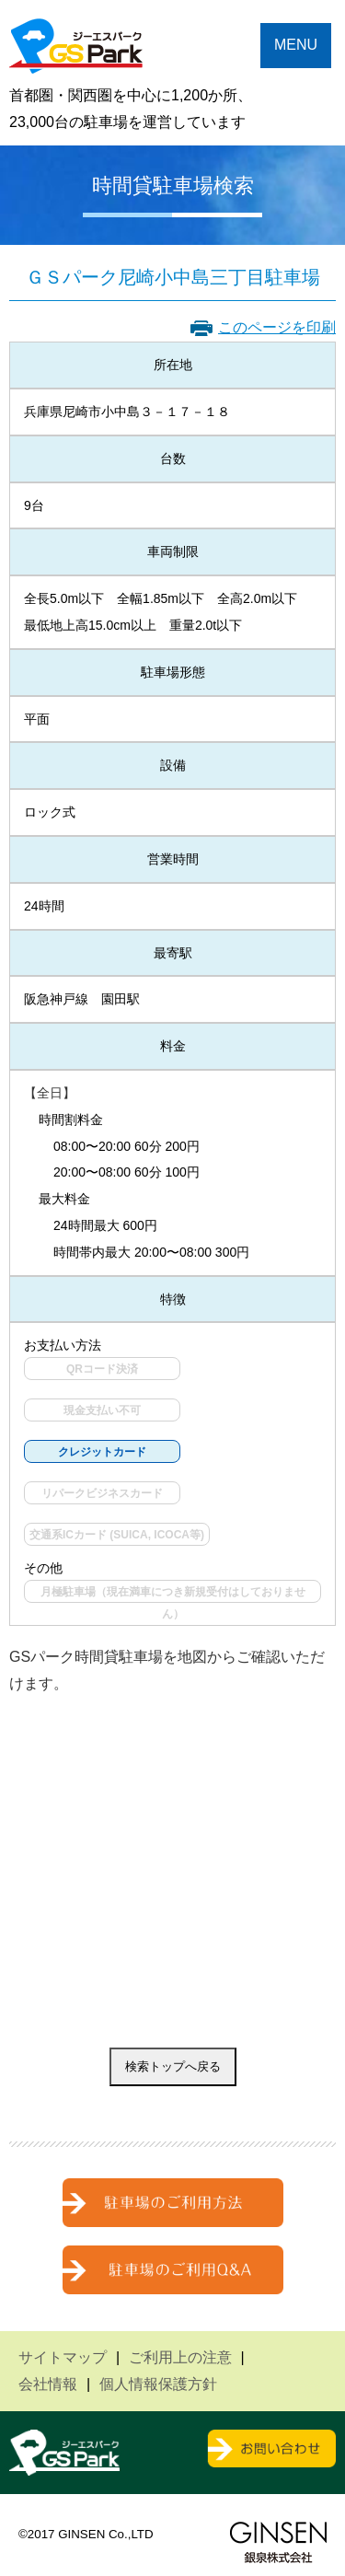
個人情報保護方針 (158, 2384)
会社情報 (47, 2384)
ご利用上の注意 (180, 2357)
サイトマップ (62, 2357)
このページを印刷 (277, 327)
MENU (295, 44)
